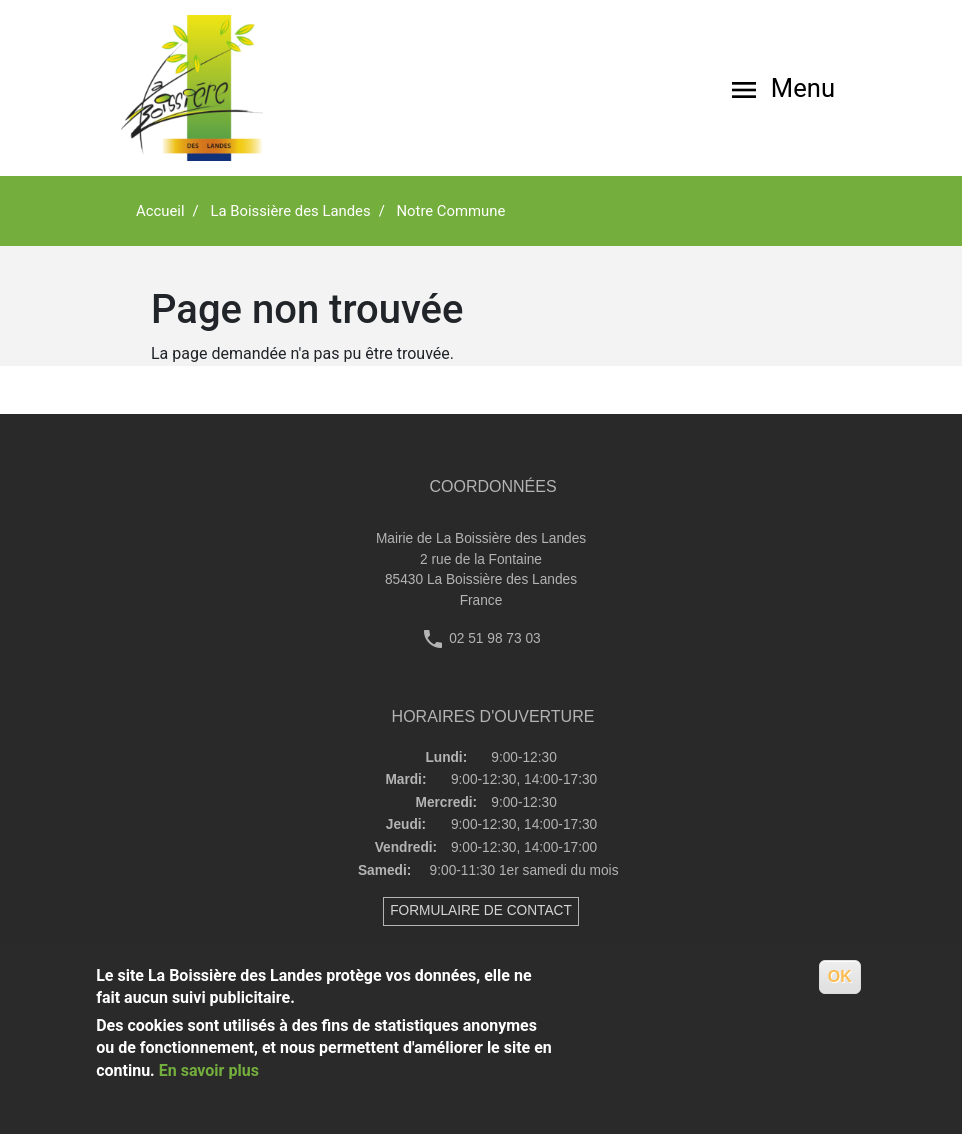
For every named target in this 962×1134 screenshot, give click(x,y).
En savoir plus (209, 1070)
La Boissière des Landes (290, 211)
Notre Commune (450, 211)
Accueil (160, 211)
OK (840, 976)
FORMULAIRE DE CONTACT (481, 910)
